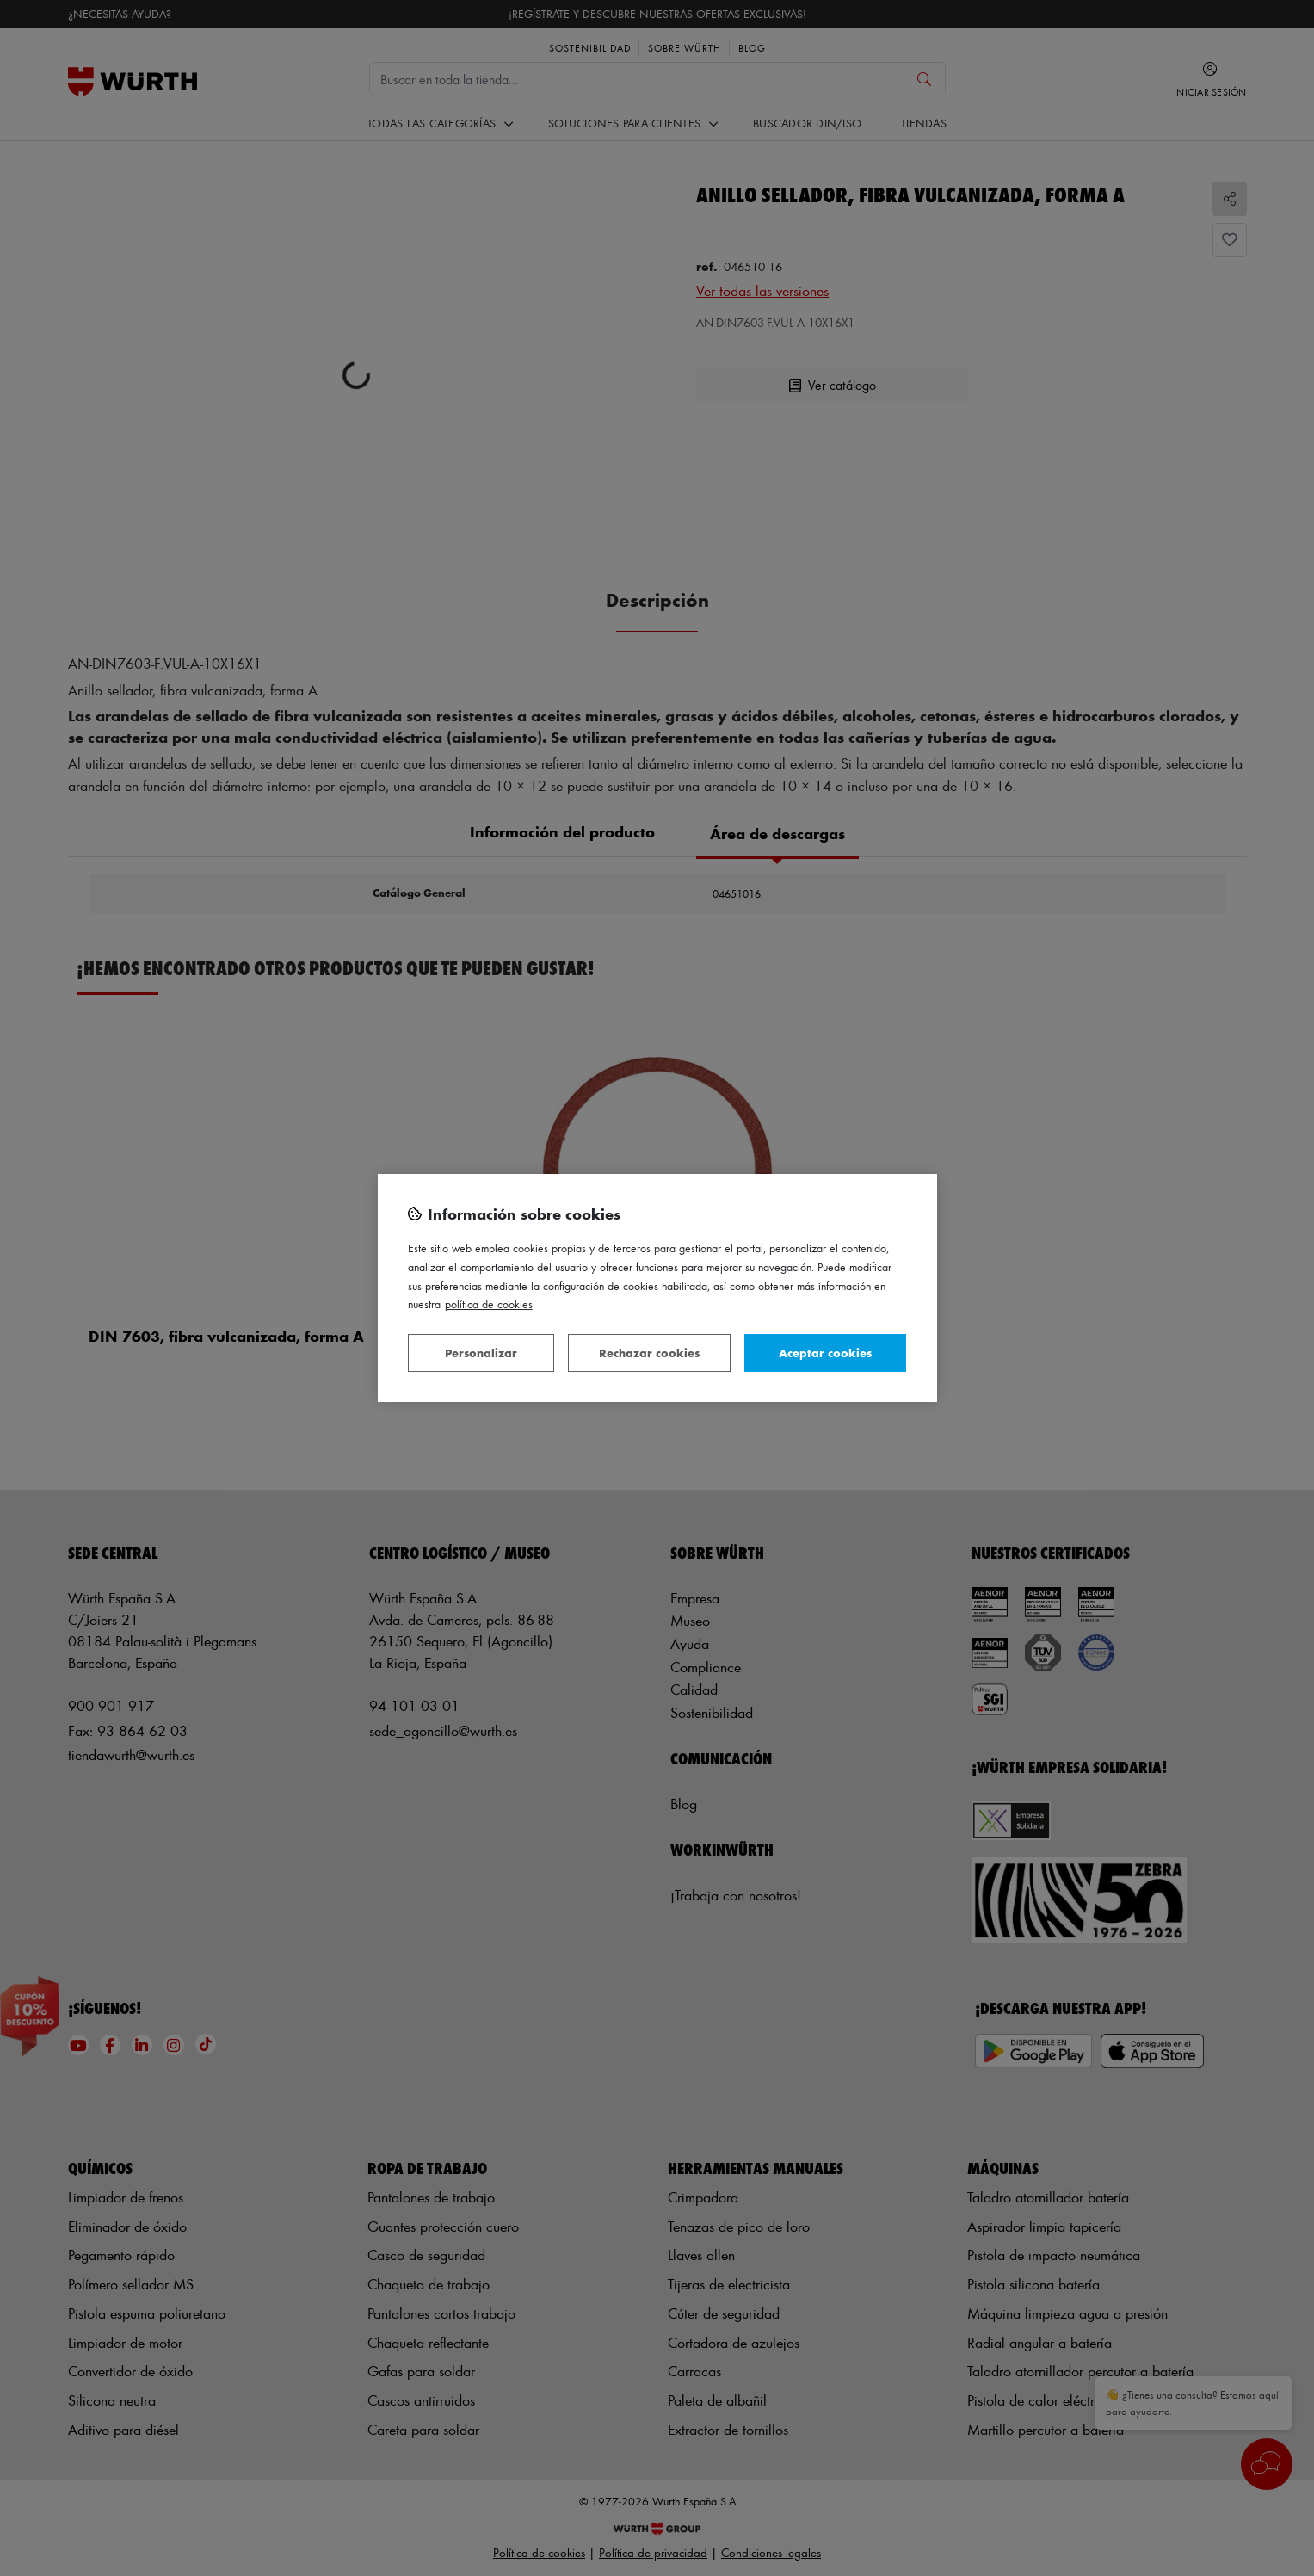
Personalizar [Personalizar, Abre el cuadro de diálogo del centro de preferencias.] (481, 1352)
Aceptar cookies (825, 1352)
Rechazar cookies (649, 1352)
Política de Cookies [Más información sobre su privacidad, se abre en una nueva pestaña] (489, 1303)
